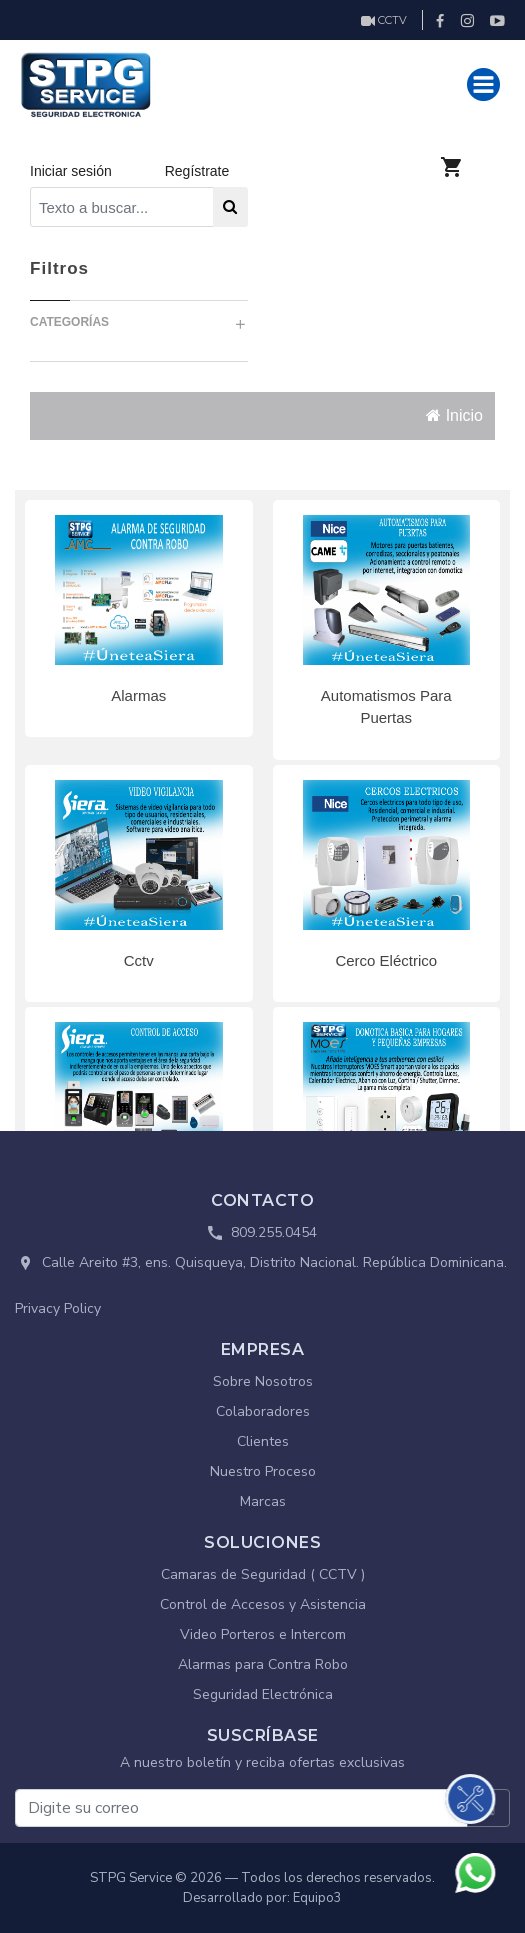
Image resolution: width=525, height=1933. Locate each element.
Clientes (263, 1441)
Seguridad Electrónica (263, 1694)
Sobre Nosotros (263, 1381)
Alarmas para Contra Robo (263, 1664)
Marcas (263, 1501)
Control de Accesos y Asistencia (263, 1604)
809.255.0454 (274, 1232)
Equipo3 (317, 1898)
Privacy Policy (58, 1308)
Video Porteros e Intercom (263, 1634)
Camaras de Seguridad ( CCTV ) (263, 1574)
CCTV (384, 20)
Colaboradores (263, 1411)
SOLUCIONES (262, 1542)
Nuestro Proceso (263, 1471)
